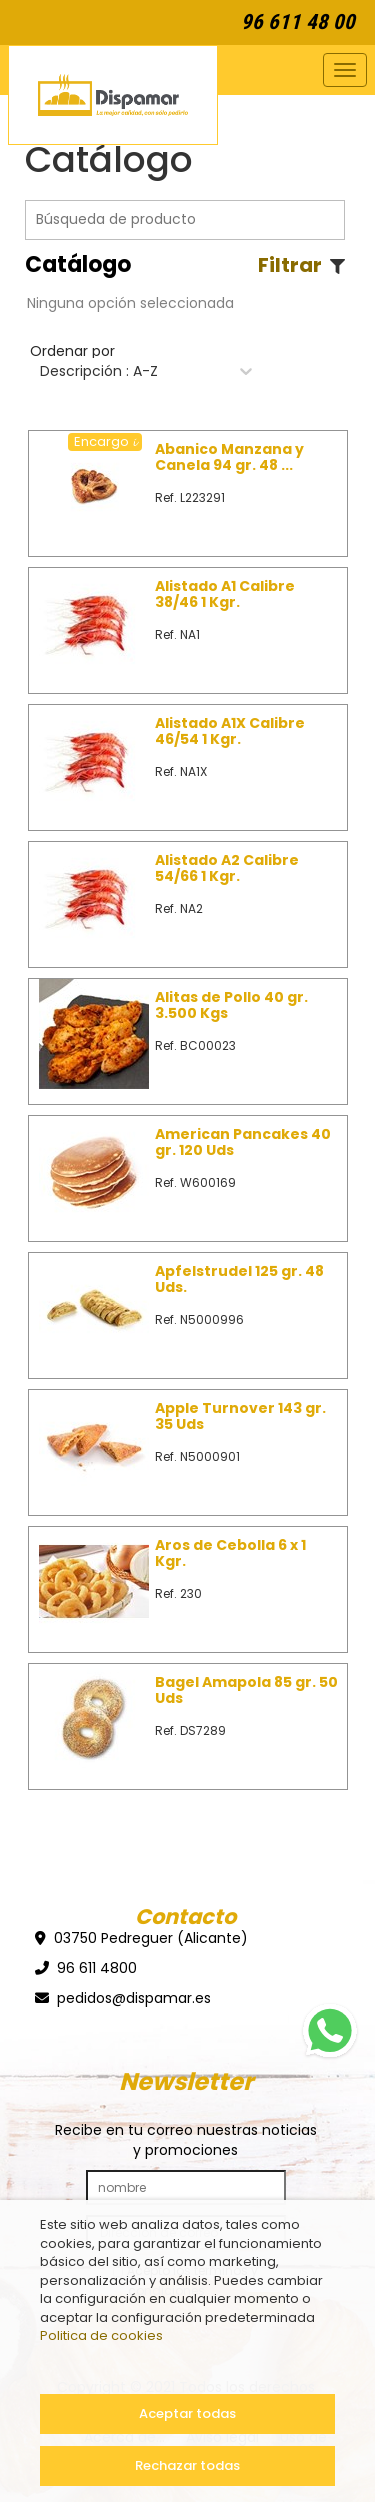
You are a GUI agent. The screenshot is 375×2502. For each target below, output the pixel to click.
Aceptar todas (187, 2413)
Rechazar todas (187, 2465)
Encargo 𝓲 (105, 442)
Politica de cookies (101, 2335)
